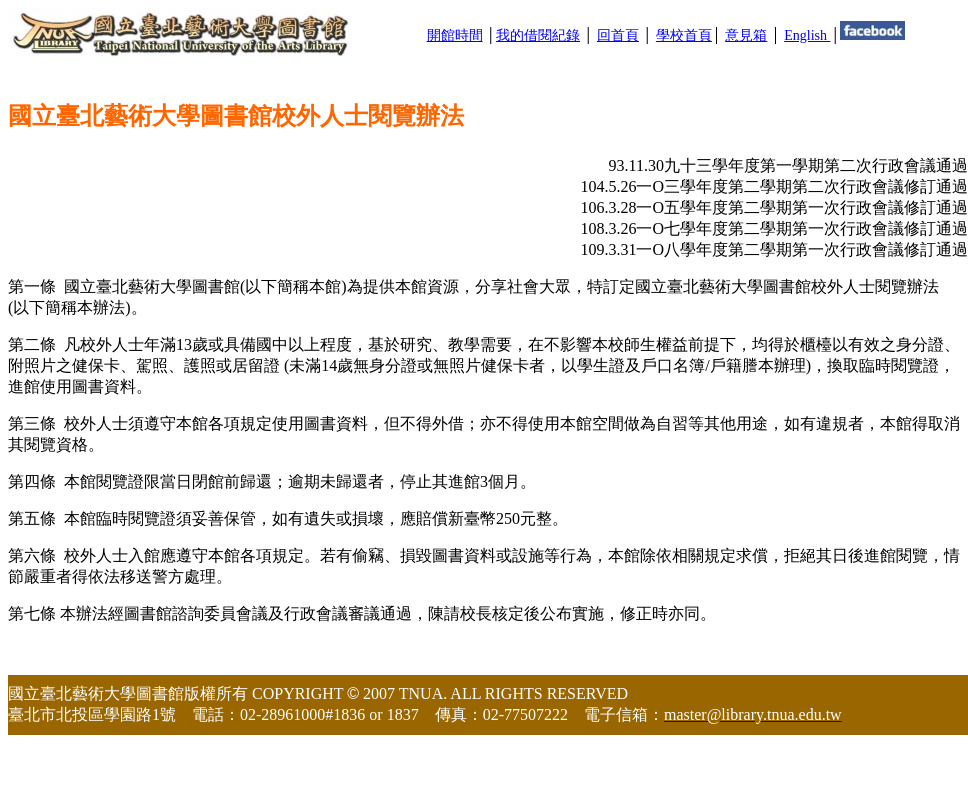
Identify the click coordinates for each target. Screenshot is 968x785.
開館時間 (455, 35)
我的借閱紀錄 (538, 35)
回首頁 (618, 35)
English (807, 35)
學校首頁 (684, 35)
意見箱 (746, 35)
